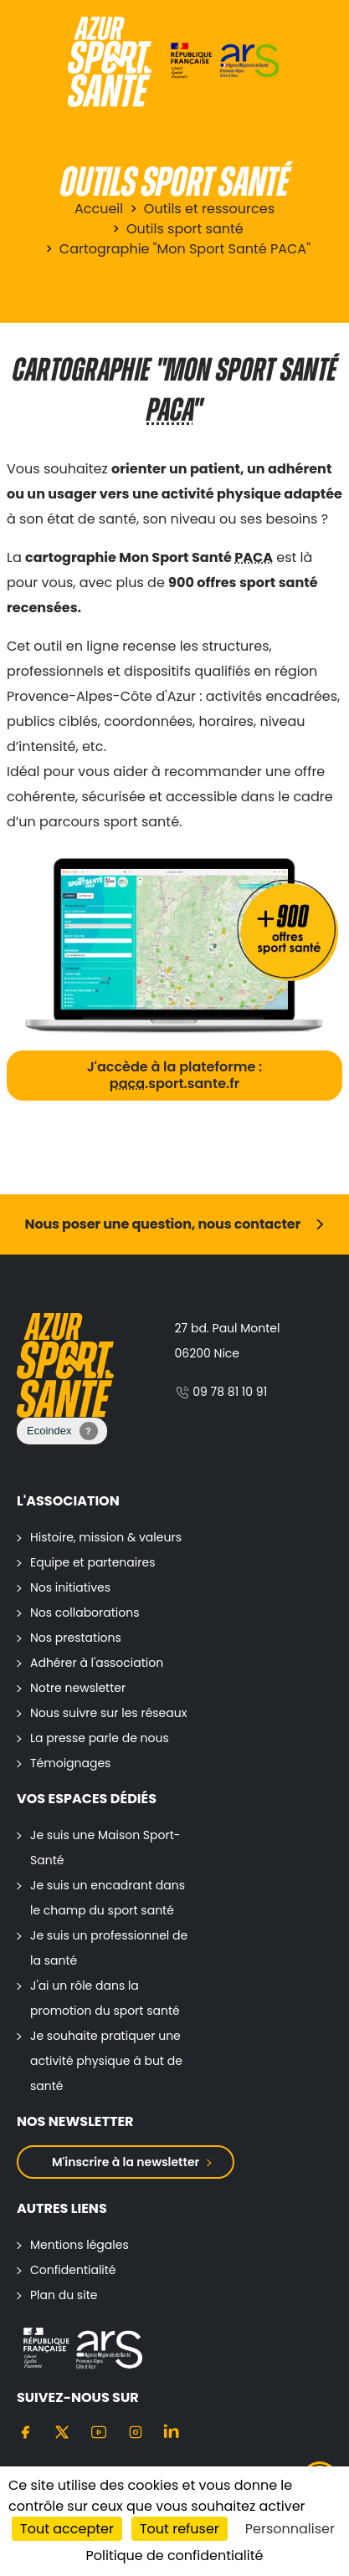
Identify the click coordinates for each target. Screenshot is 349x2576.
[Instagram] (135, 2431)
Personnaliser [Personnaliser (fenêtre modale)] (290, 2528)
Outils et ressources (209, 208)
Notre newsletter (78, 1687)
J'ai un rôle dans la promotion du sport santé (105, 1998)
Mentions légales (79, 2244)
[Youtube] (98, 2431)
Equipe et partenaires (92, 1562)
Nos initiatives (70, 1587)
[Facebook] (25, 2431)
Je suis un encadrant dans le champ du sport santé (107, 1898)
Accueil (98, 208)
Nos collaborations (85, 1612)
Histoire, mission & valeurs (106, 1537)
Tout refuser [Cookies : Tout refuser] (179, 2528)
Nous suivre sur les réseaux (108, 1713)
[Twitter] (62, 2431)
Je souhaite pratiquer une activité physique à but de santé (106, 2060)
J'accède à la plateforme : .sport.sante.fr (175, 1075)
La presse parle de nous (99, 1738)
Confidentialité (73, 2270)
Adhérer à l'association (96, 1662)
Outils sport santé (185, 228)
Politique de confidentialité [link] (175, 2555)
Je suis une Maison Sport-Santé (105, 1847)
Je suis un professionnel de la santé (108, 1948)
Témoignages (70, 1763)
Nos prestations (75, 1637)
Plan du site (63, 2295)
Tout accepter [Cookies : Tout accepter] (67, 2528)
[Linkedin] (172, 2431)
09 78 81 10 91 (221, 1391)
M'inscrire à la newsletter (125, 2162)
